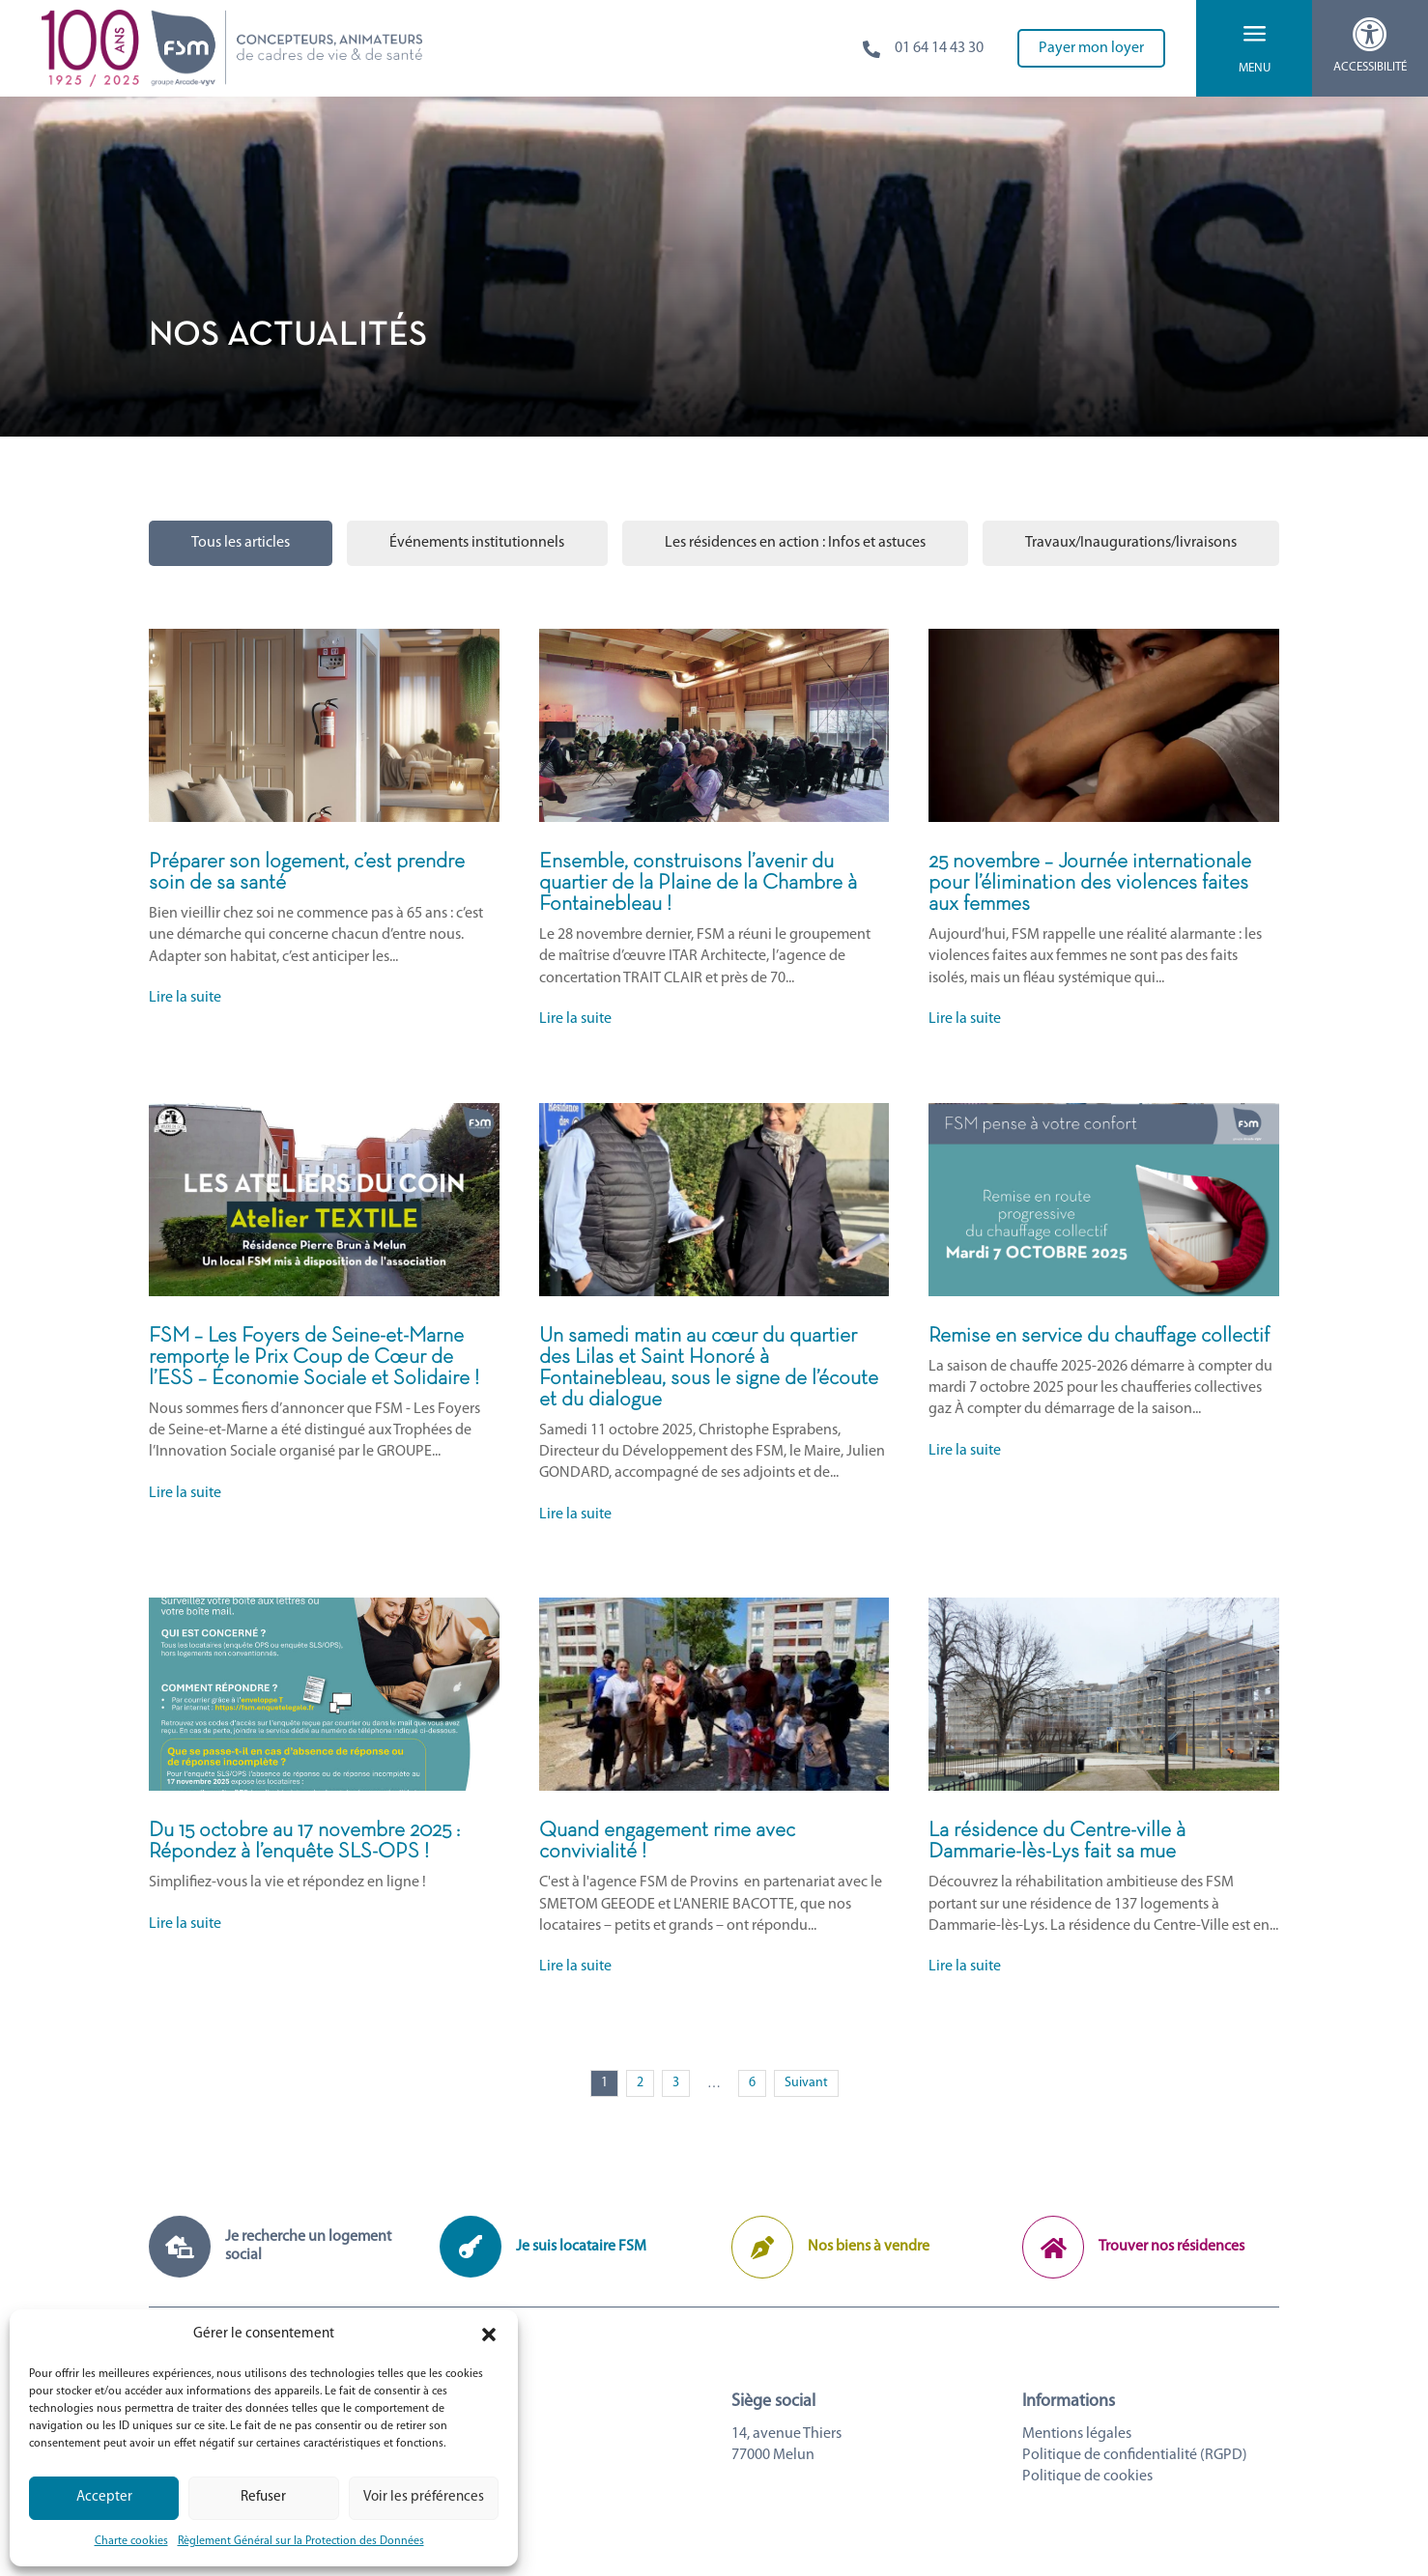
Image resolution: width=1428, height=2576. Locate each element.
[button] (489, 2334)
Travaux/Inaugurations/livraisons (1131, 543)
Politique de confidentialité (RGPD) (1134, 2455)
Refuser (263, 2497)
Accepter (104, 2497)
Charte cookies (131, 2541)
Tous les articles (240, 543)
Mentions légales (1076, 2434)
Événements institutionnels (476, 543)
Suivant (806, 2083)
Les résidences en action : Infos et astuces (795, 543)
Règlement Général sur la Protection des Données (301, 2541)
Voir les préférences (423, 2497)
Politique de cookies (1087, 2476)
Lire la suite (185, 997)
